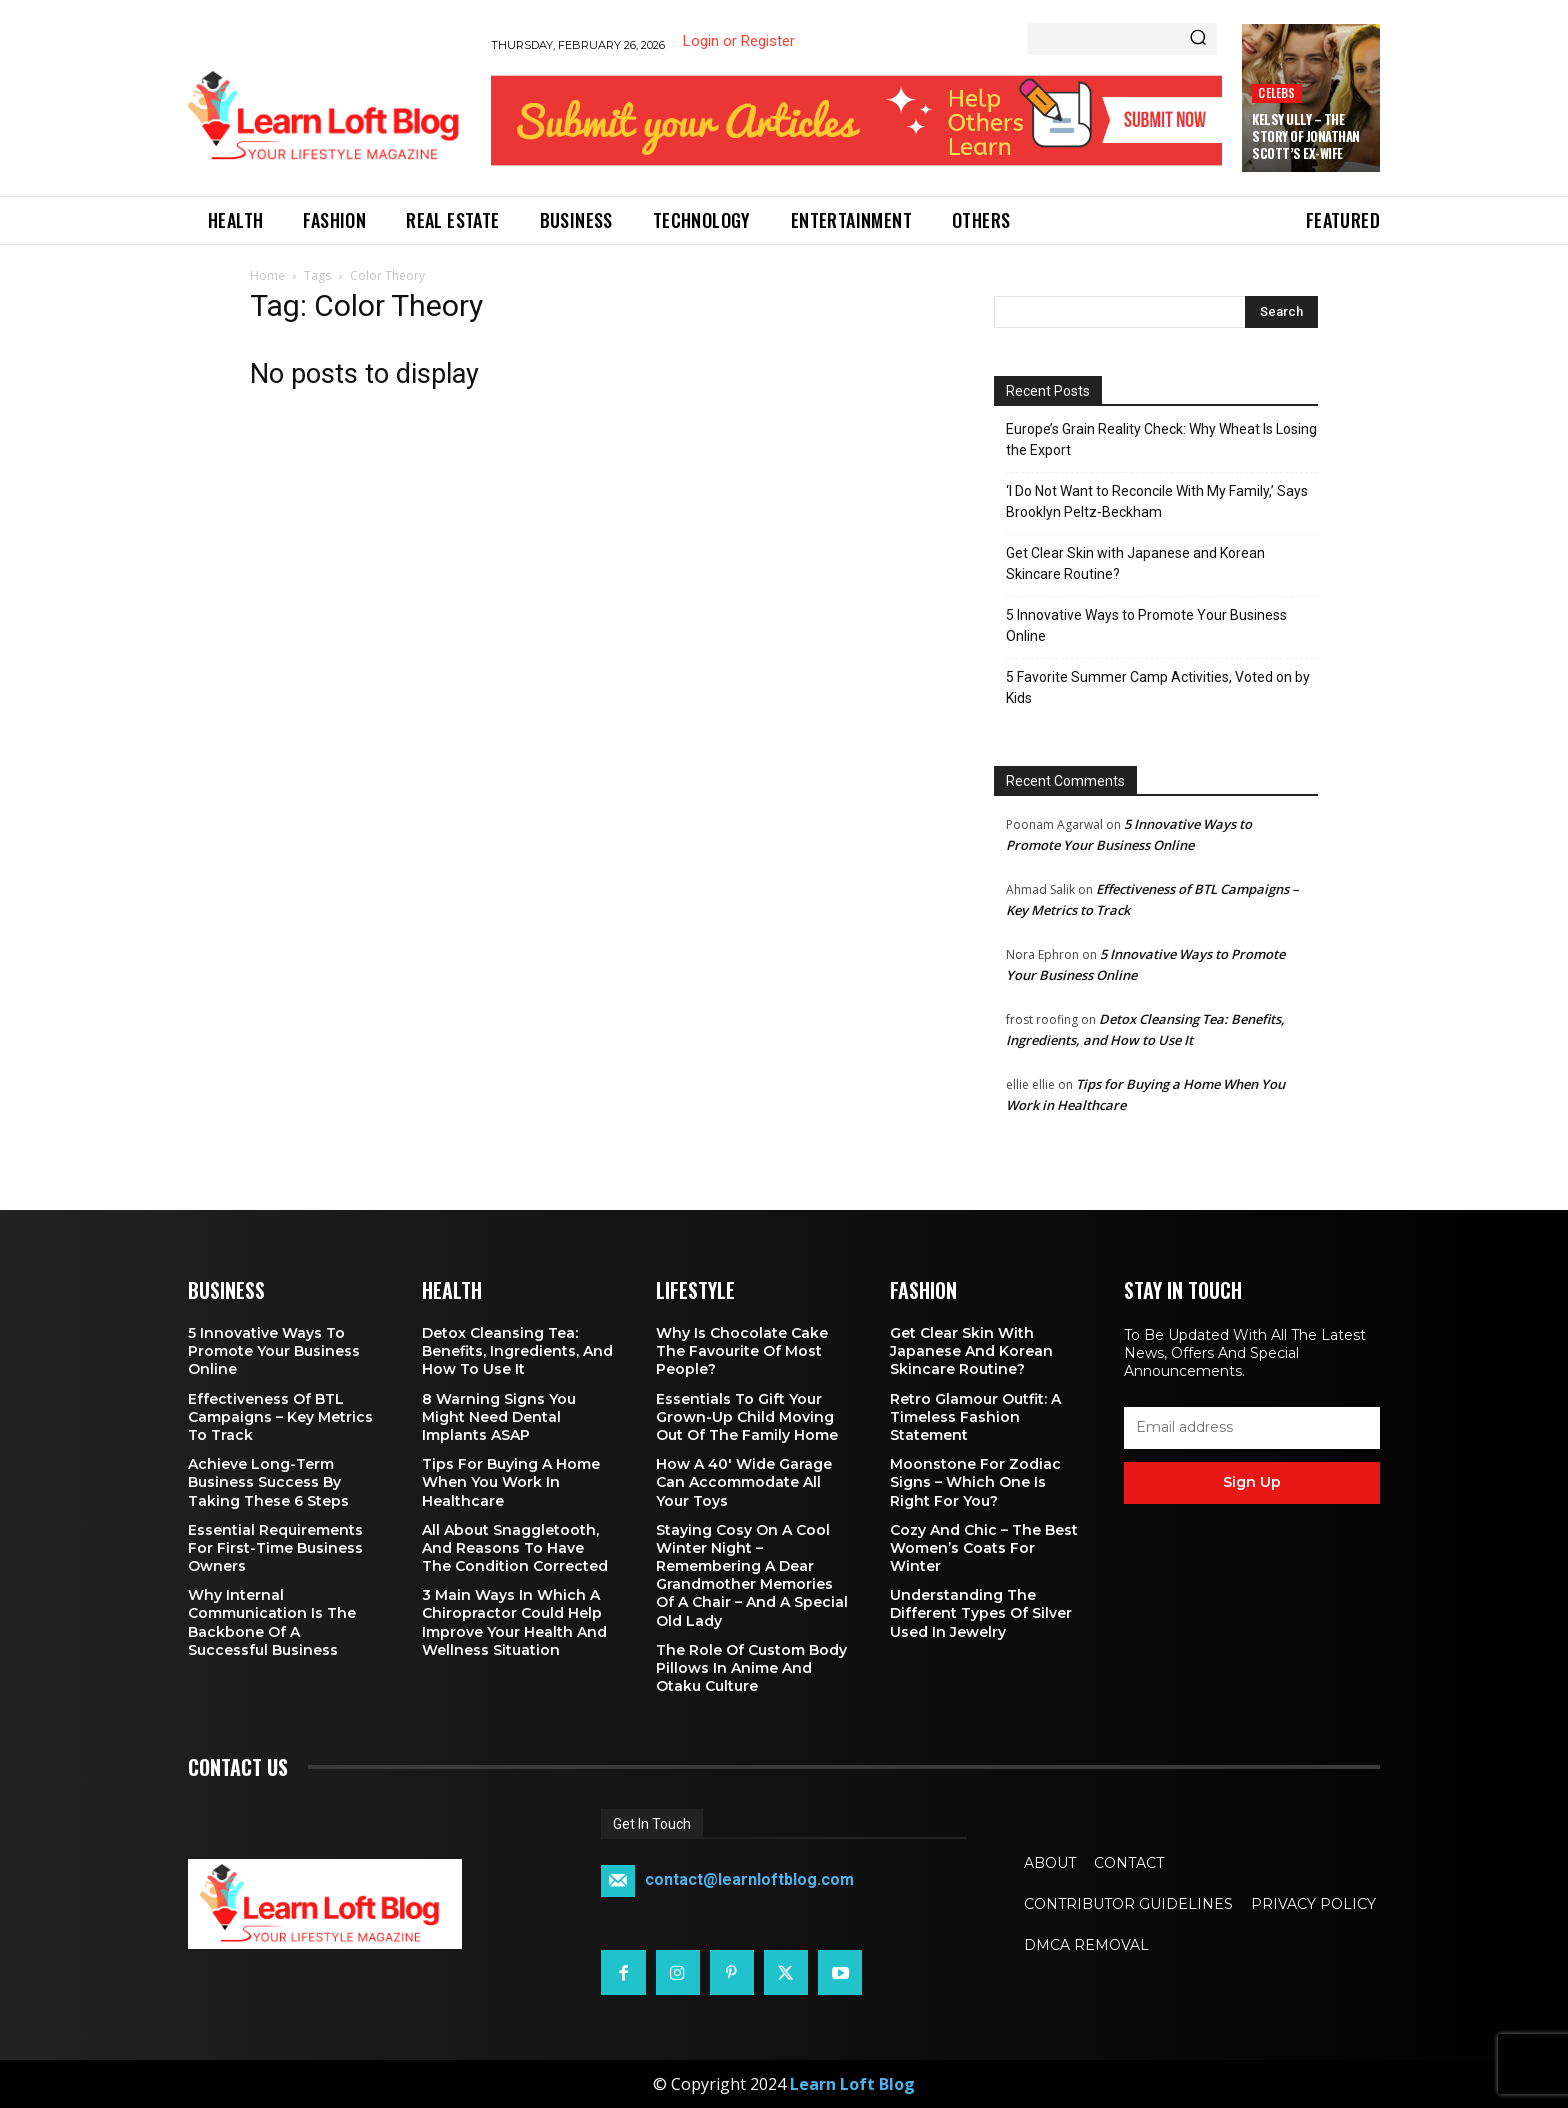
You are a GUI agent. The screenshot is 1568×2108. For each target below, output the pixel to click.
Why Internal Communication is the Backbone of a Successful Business (272, 1622)
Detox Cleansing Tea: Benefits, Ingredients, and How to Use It (517, 1351)
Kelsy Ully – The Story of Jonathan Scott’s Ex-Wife (1306, 136)
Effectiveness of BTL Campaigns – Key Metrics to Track (280, 1417)
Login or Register (739, 41)
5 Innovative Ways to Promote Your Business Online (1146, 625)
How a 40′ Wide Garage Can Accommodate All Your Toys (744, 1482)
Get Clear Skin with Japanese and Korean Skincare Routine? (1135, 563)
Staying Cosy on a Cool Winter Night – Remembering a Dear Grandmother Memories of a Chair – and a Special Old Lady (752, 1575)
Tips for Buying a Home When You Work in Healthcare (511, 1482)
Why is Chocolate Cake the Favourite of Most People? (742, 1351)
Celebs (1276, 92)
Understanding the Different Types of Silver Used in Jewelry (981, 1613)
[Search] (1198, 39)
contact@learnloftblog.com (749, 1880)
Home (267, 275)
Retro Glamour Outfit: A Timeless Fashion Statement (975, 1417)
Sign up (1252, 1482)
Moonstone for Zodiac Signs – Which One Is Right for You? (975, 1482)
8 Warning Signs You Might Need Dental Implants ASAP (499, 1417)
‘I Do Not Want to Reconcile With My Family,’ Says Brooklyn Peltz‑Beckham (1157, 501)
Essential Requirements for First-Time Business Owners (275, 1548)
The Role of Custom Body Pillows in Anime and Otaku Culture (751, 1668)
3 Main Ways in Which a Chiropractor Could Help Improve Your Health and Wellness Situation (514, 1622)
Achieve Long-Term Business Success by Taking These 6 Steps (268, 1482)
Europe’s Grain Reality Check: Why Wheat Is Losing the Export (1161, 439)
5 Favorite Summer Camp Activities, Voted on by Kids (1158, 687)
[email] (1252, 1428)
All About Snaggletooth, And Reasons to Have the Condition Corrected (515, 1548)
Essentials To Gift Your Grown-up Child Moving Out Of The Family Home (747, 1417)
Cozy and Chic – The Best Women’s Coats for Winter (984, 1548)
